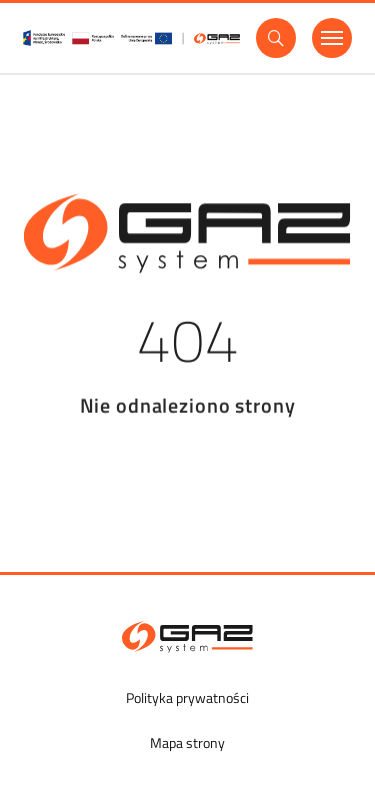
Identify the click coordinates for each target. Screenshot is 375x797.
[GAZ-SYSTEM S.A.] (187, 637)
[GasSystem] (131, 38)
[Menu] (332, 38)
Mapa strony (187, 742)
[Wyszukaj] (276, 38)
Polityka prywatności (187, 697)
